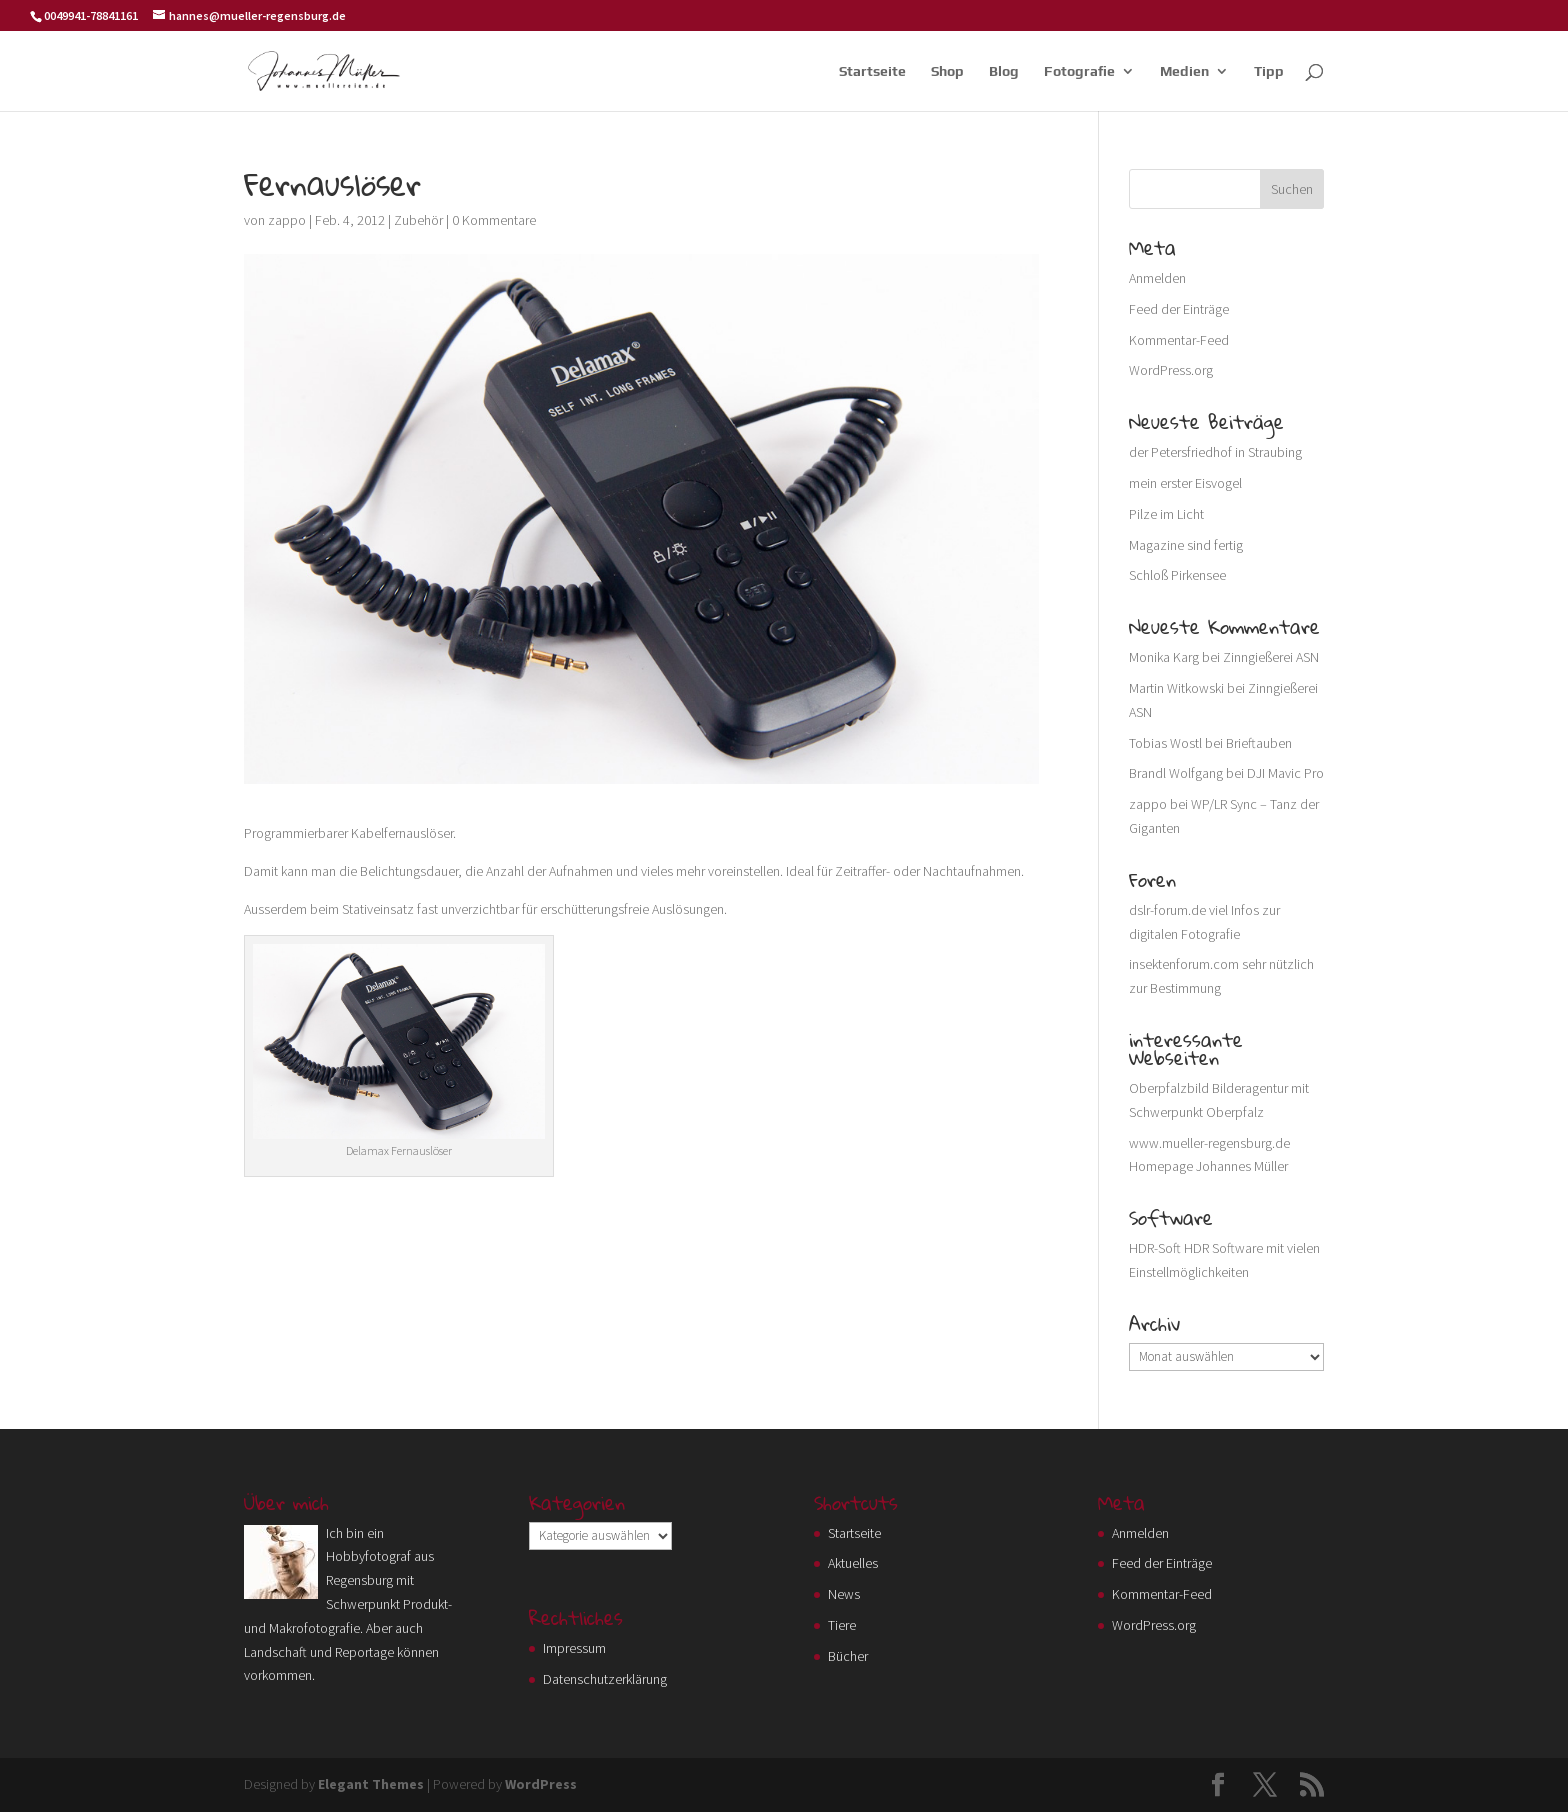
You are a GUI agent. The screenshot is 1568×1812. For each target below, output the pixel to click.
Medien (1184, 71)
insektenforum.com (1184, 964)
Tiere (842, 1625)
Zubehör (418, 220)
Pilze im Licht (1166, 514)
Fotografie (1079, 71)
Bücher (848, 1656)
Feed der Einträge (1179, 309)
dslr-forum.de (1167, 910)
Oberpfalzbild (1169, 1088)
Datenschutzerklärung (605, 1679)
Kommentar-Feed (1179, 340)
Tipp (1269, 71)
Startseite (872, 71)
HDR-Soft (1155, 1248)
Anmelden (1157, 278)
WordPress (541, 1784)
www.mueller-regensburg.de (1209, 1143)
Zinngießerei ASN (1271, 657)
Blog (1004, 71)
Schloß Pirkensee (1177, 575)
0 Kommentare (494, 220)
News (844, 1594)
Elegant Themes (371, 1784)
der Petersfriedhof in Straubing (1215, 452)
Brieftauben (1259, 743)
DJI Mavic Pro (1285, 773)
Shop (947, 71)
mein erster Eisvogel (1185, 483)
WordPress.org (1171, 370)
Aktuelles (853, 1563)
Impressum (574, 1648)
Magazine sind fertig (1186, 545)
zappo (287, 220)
